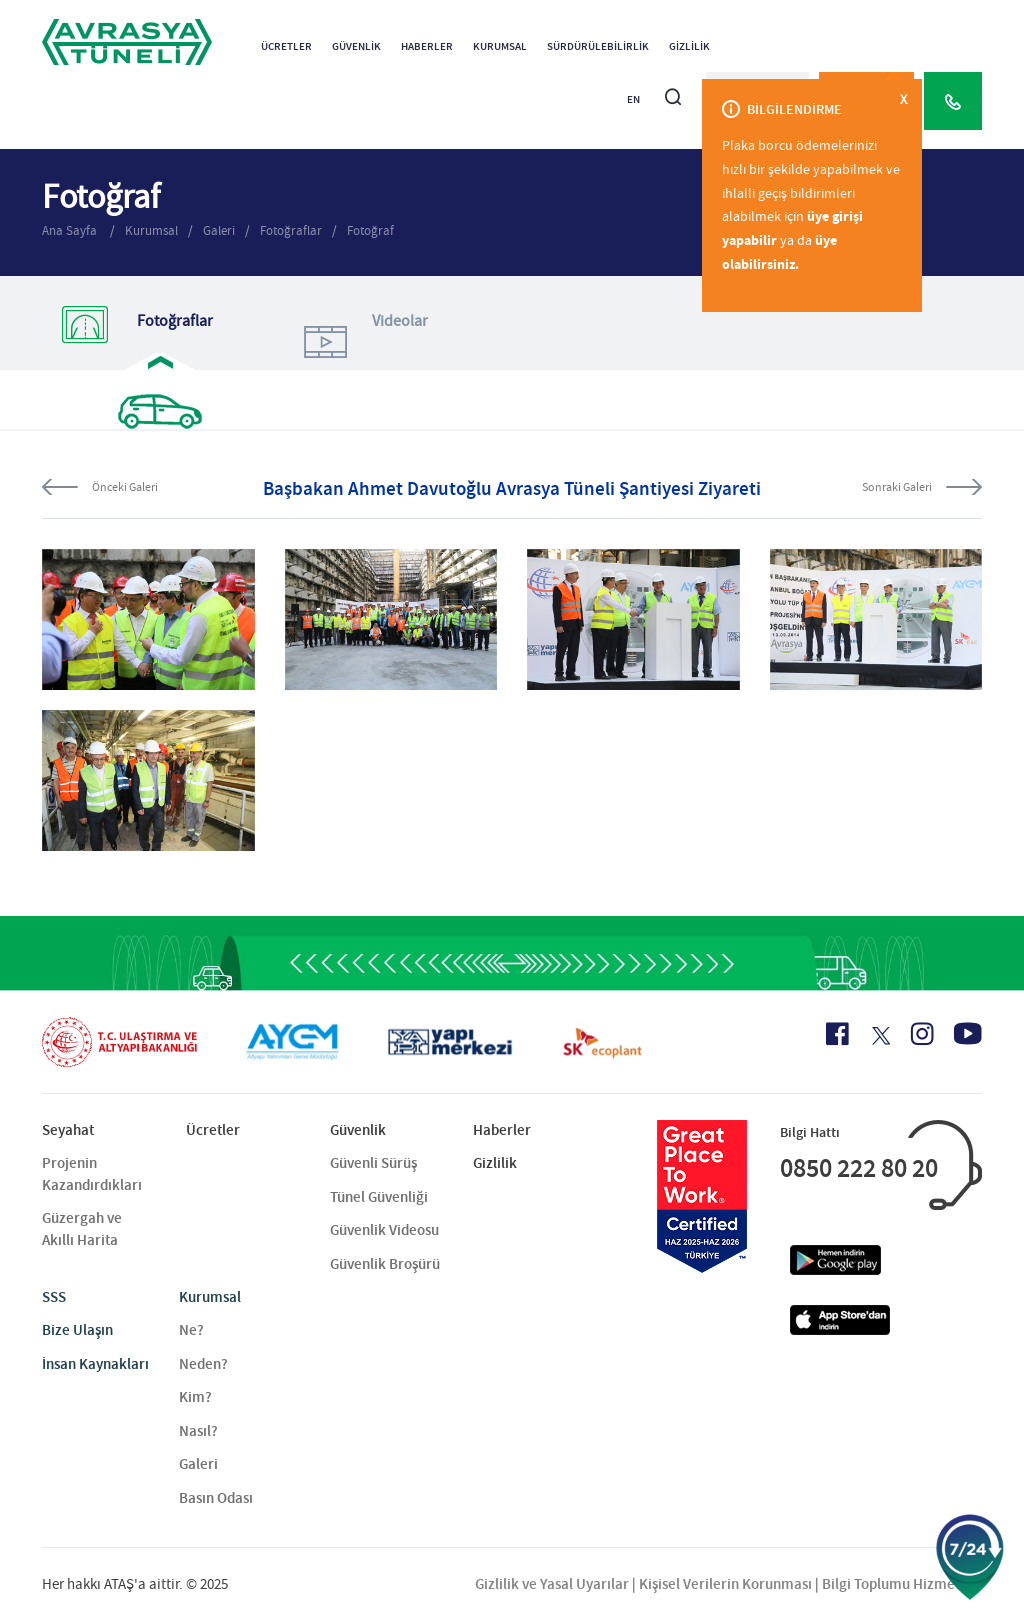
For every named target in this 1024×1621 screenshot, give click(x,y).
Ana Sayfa (71, 230)
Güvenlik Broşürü (385, 1264)
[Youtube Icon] (968, 1033)
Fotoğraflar (291, 230)
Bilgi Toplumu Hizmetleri (902, 1584)
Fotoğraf (370, 230)
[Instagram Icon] (922, 1034)
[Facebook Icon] (837, 1034)
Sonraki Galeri (897, 487)
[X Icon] (879, 1036)
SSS (54, 1297)
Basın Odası (216, 1498)
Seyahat (68, 1130)
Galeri (219, 230)
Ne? (191, 1330)
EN (633, 99)
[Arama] (673, 88)
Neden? (203, 1364)
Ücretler (286, 46)
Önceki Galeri (125, 487)
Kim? (195, 1397)
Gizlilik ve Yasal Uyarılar (552, 1584)
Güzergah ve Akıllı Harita (82, 1228)
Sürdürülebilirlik (598, 46)
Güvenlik (356, 46)
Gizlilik (689, 46)
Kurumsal (500, 46)
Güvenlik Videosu (384, 1230)
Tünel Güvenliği (379, 1197)
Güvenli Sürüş (373, 1163)
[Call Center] (953, 101)
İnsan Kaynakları (95, 1364)
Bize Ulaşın (77, 1330)
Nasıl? (198, 1431)
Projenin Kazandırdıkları (92, 1173)
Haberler (427, 46)
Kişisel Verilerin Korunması (725, 1584)
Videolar (362, 341)
